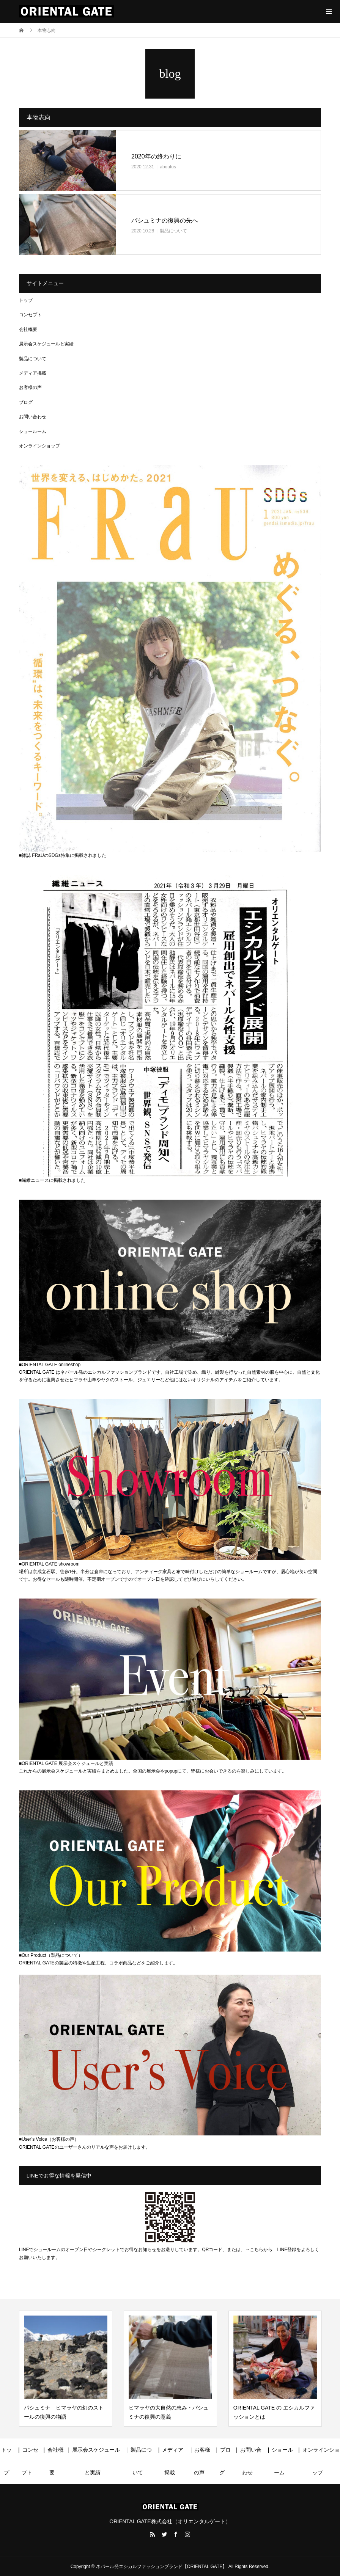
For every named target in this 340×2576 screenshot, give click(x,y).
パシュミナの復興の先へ (164, 220)
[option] (65, 2369)
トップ (26, 300)
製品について (173, 231)
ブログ (26, 402)
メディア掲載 (32, 373)
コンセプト (30, 314)
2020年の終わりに (156, 156)
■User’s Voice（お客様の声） (49, 2139)
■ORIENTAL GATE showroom (49, 1564)
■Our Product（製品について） (51, 1955)
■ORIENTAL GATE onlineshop (49, 1364)
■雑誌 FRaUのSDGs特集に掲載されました (62, 855)
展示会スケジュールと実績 (46, 344)
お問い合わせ (32, 416)
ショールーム (32, 431)
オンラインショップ (39, 446)
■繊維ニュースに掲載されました (52, 1180)
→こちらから (258, 2249)
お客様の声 (30, 387)
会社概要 (28, 329)
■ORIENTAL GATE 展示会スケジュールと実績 (66, 1763)
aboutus (168, 166)
